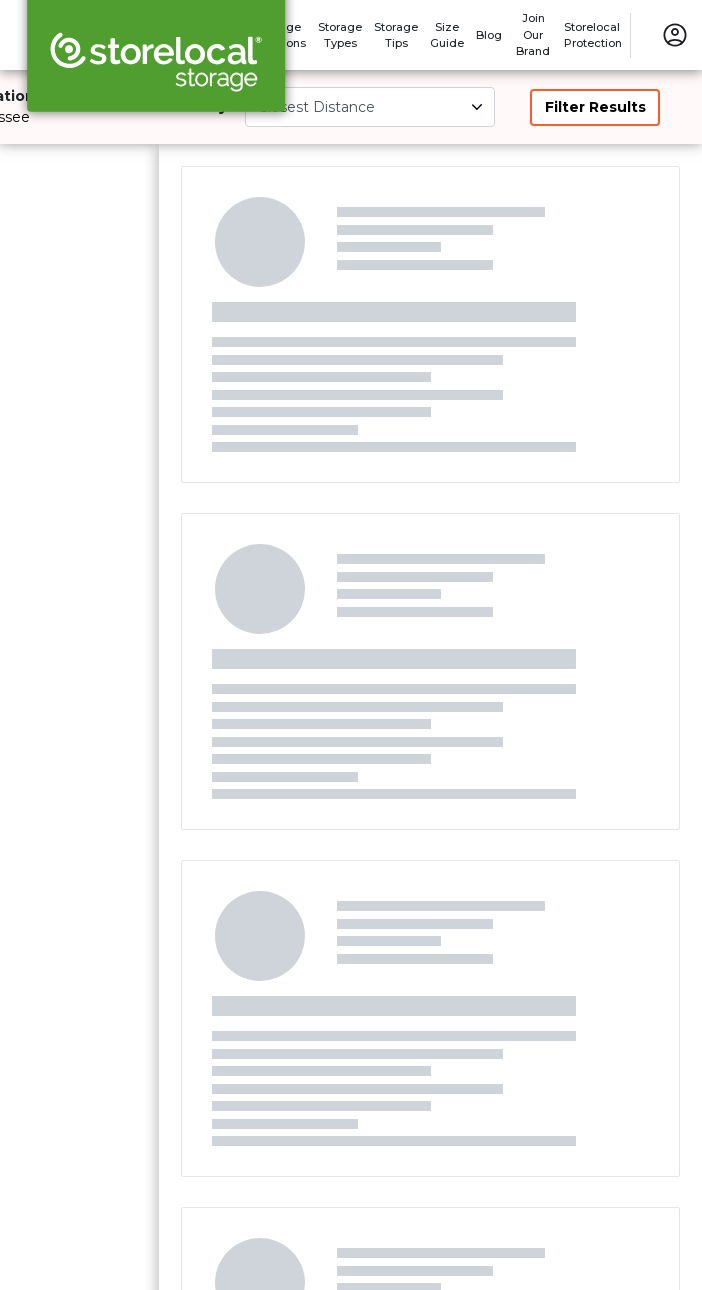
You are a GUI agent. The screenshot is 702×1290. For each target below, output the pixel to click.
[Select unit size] (370, 107)
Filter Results (595, 107)
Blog (489, 35)
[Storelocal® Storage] (156, 63)
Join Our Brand (533, 34)
